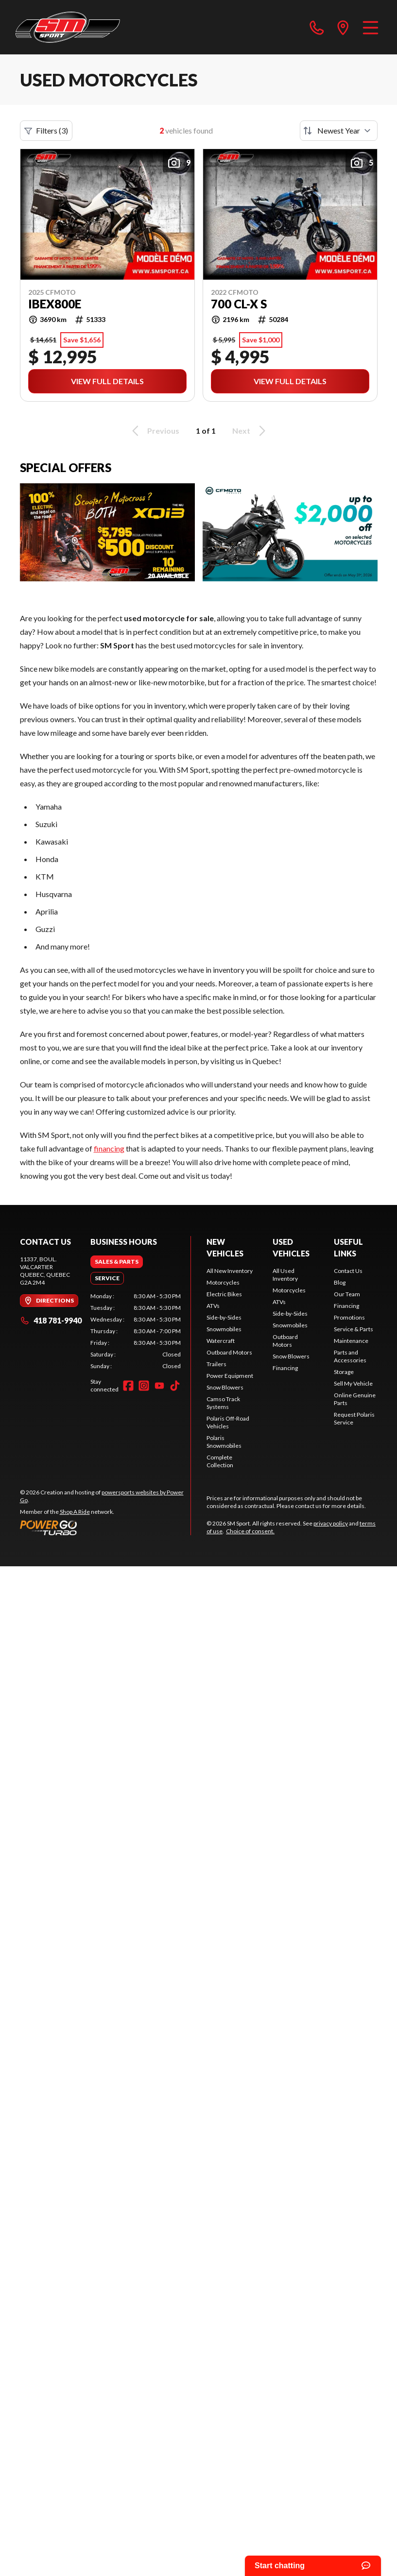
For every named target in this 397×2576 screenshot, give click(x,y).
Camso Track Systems (223, 1402)
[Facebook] (128, 1385)
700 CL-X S (239, 304)
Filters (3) (46, 130)
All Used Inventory (285, 1274)
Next (250, 431)
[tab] (116, 1261)
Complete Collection (220, 1461)
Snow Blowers (225, 1387)
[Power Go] (105, 1527)
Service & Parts (353, 1329)
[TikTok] (175, 1385)
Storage (344, 1371)
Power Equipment (230, 1375)
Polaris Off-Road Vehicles (228, 1422)
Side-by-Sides (224, 1317)
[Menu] (370, 27)
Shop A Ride (75, 1511)
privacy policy (330, 1523)
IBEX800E (54, 304)
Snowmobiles (224, 1329)
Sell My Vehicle (353, 1383)
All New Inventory (230, 1270)
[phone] (317, 27)
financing (109, 1148)
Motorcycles (223, 1282)
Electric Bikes (224, 1294)
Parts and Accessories (350, 1356)
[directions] (343, 27)
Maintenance (351, 1340)
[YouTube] (159, 1385)
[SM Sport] (68, 27)
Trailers (216, 1364)
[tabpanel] (135, 1331)
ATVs (213, 1305)
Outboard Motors (229, 1352)
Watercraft (221, 1340)
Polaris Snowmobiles (224, 1441)
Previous (154, 431)
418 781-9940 (51, 1320)
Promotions (349, 1317)
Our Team (347, 1294)
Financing (285, 1368)
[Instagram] (144, 1385)
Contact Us (348, 1270)
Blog (339, 1282)
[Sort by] (339, 130)
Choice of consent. (250, 1531)
